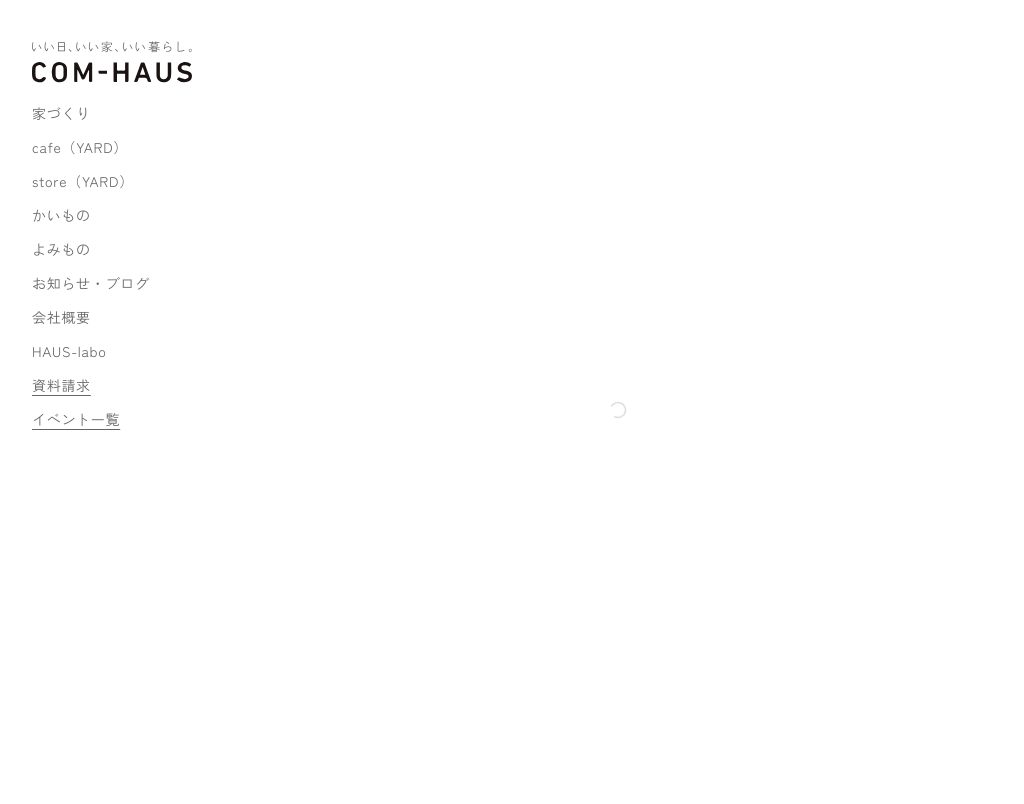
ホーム (263, 89)
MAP (274, 609)
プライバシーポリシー (307, 754)
